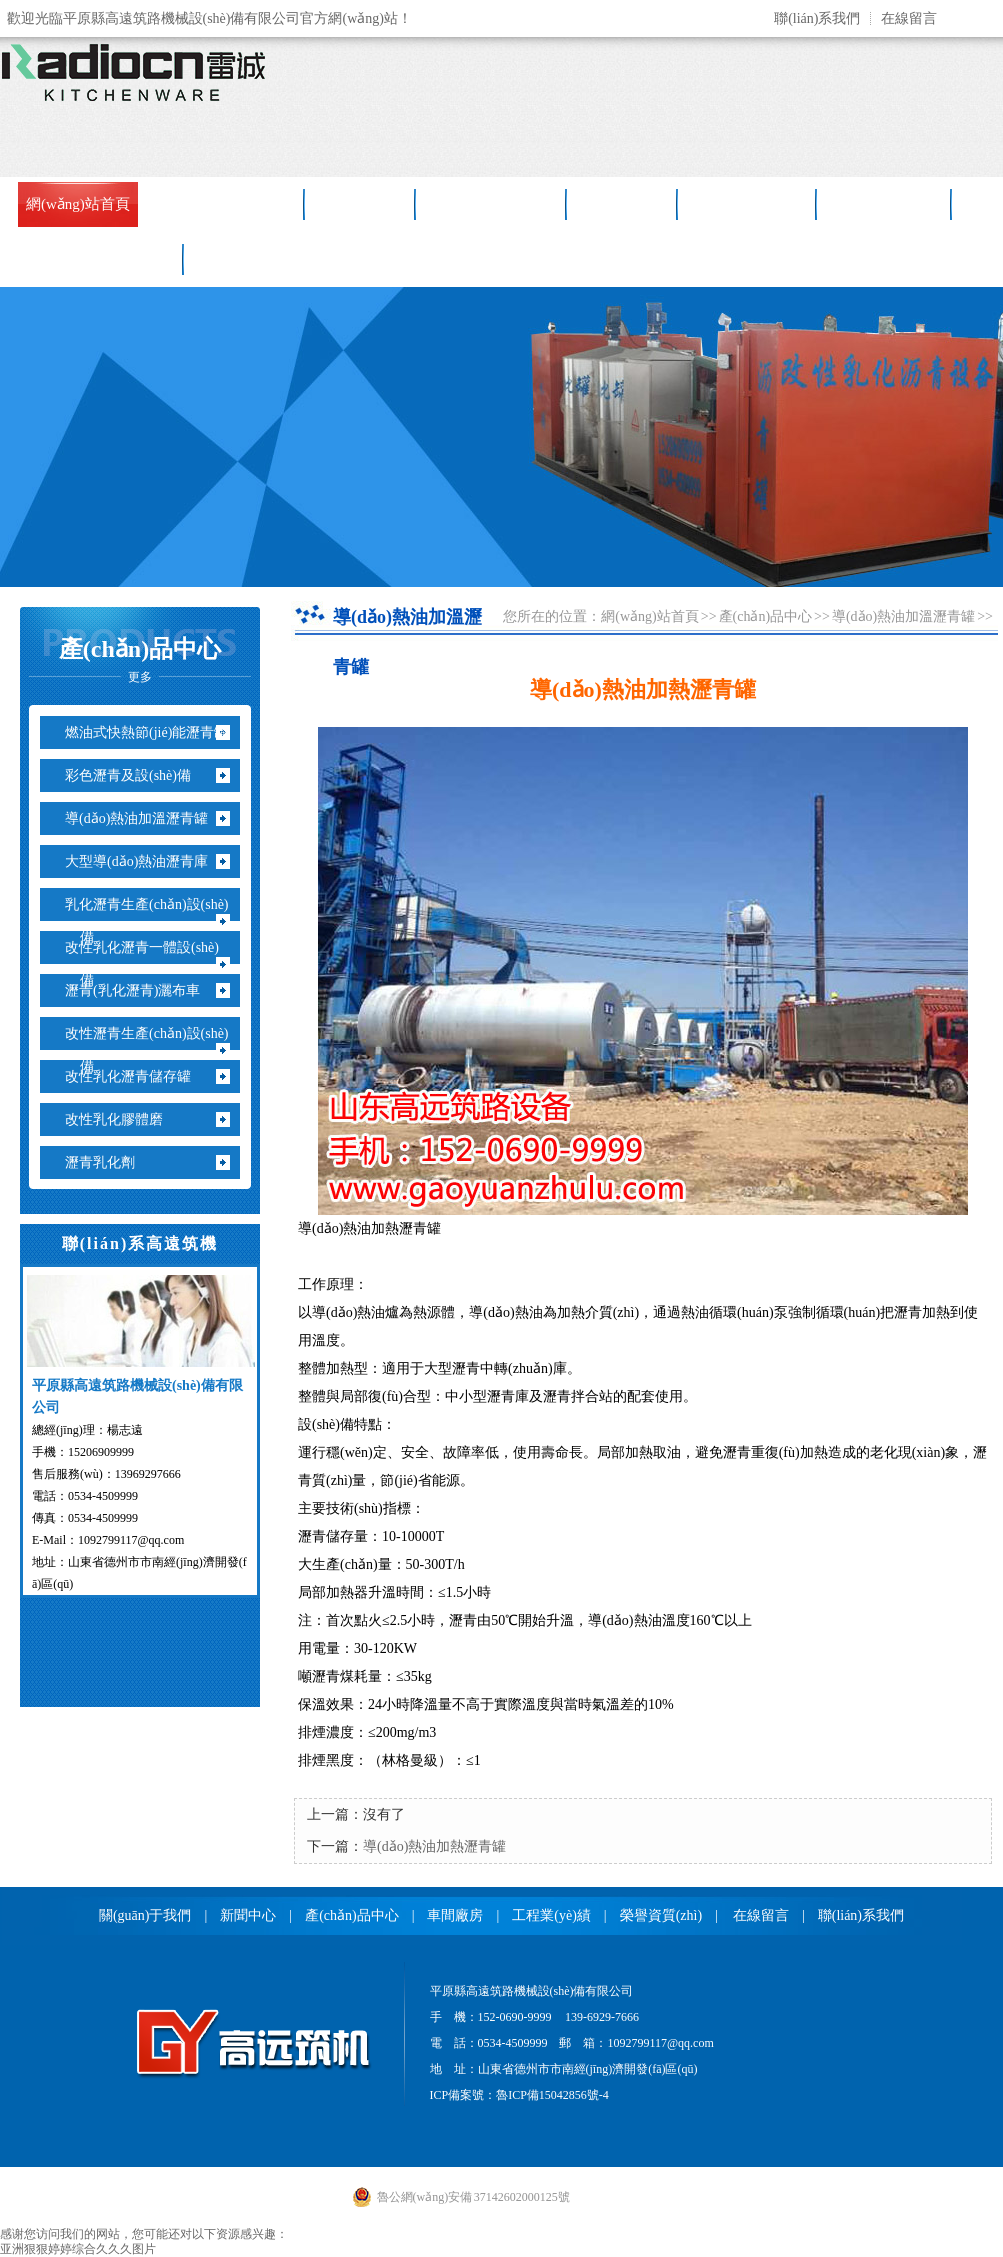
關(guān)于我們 (145, 1915)
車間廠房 (623, 204)
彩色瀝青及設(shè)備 (135, 775)
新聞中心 (361, 204)
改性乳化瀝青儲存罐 (135, 1076)
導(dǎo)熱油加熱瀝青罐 (434, 1846)
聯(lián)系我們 (817, 18)
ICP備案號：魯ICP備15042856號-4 (519, 2095)
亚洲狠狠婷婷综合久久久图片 (78, 2249)
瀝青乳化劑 (107, 1162)
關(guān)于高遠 (230, 204)
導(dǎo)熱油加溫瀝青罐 (144, 818)
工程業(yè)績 (885, 204)
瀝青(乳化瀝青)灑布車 (140, 990)
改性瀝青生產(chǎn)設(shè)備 (154, 1050)
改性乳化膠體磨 (121, 1119)
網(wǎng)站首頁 (78, 204)
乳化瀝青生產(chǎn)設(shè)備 (154, 921)
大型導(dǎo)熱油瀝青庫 (144, 861)
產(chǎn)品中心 (492, 204)
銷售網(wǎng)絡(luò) (92, 259)
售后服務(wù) (748, 204)
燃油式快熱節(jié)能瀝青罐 (154, 732)
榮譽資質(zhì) (661, 1915)
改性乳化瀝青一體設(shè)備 (149, 964)
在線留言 (909, 18)
